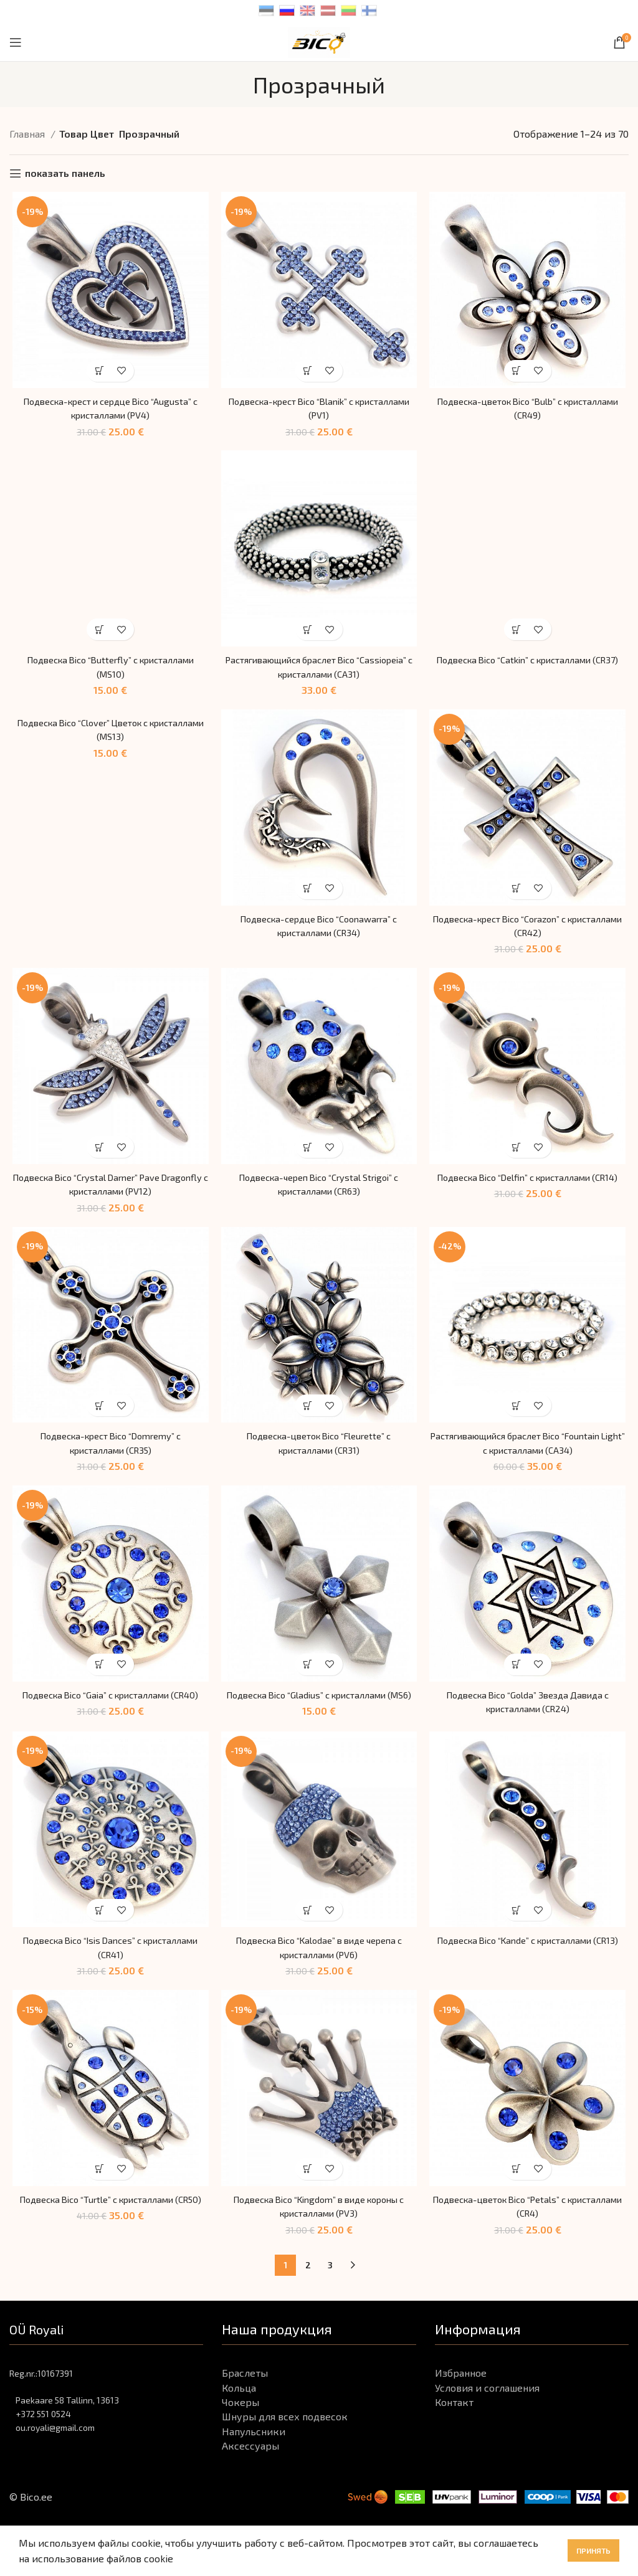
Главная (28, 134)
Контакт (454, 2430)
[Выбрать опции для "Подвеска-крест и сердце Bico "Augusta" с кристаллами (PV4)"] (97, 373)
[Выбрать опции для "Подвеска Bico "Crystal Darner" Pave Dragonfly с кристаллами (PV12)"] (97, 1155)
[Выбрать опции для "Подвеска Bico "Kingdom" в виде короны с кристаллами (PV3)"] (308, 2198)
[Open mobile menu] (15, 42)
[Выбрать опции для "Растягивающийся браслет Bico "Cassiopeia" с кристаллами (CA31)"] (308, 634)
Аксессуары (250, 2474)
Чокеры (240, 2430)
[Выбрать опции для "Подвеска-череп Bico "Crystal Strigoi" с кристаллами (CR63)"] (308, 1155)
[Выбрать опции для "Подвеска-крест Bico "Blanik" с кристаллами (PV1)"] (308, 373)
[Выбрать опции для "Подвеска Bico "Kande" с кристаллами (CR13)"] (519, 1937)
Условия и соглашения (487, 2416)
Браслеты (245, 2401)
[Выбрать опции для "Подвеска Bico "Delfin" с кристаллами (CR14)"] (519, 1155)
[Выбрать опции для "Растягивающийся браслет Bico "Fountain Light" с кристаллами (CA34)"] (519, 1415)
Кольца (239, 2416)
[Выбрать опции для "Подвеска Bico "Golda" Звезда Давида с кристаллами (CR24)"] (519, 1676)
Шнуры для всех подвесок (285, 2445)
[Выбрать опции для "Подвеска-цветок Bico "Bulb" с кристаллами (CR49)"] (519, 373)
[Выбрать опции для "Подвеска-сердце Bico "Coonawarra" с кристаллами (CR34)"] (308, 894)
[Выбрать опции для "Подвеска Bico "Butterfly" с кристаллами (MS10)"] (97, 634)
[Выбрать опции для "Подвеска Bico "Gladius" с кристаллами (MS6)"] (308, 1676)
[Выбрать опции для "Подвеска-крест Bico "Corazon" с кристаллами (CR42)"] (519, 894)
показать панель (65, 173)
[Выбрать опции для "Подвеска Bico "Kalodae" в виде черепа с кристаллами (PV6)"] (308, 1937)
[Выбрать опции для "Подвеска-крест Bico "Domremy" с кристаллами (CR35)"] (97, 1415)
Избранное (461, 2401)
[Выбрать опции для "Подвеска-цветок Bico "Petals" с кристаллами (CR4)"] (519, 2198)
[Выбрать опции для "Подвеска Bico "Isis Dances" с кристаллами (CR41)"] (97, 1937)
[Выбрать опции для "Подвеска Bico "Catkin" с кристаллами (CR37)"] (519, 634)
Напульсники (253, 2460)
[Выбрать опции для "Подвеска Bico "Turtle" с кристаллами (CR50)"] (97, 2198)
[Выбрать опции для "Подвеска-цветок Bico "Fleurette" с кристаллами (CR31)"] (308, 1415)
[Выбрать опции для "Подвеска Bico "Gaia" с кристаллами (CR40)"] (97, 1676)
